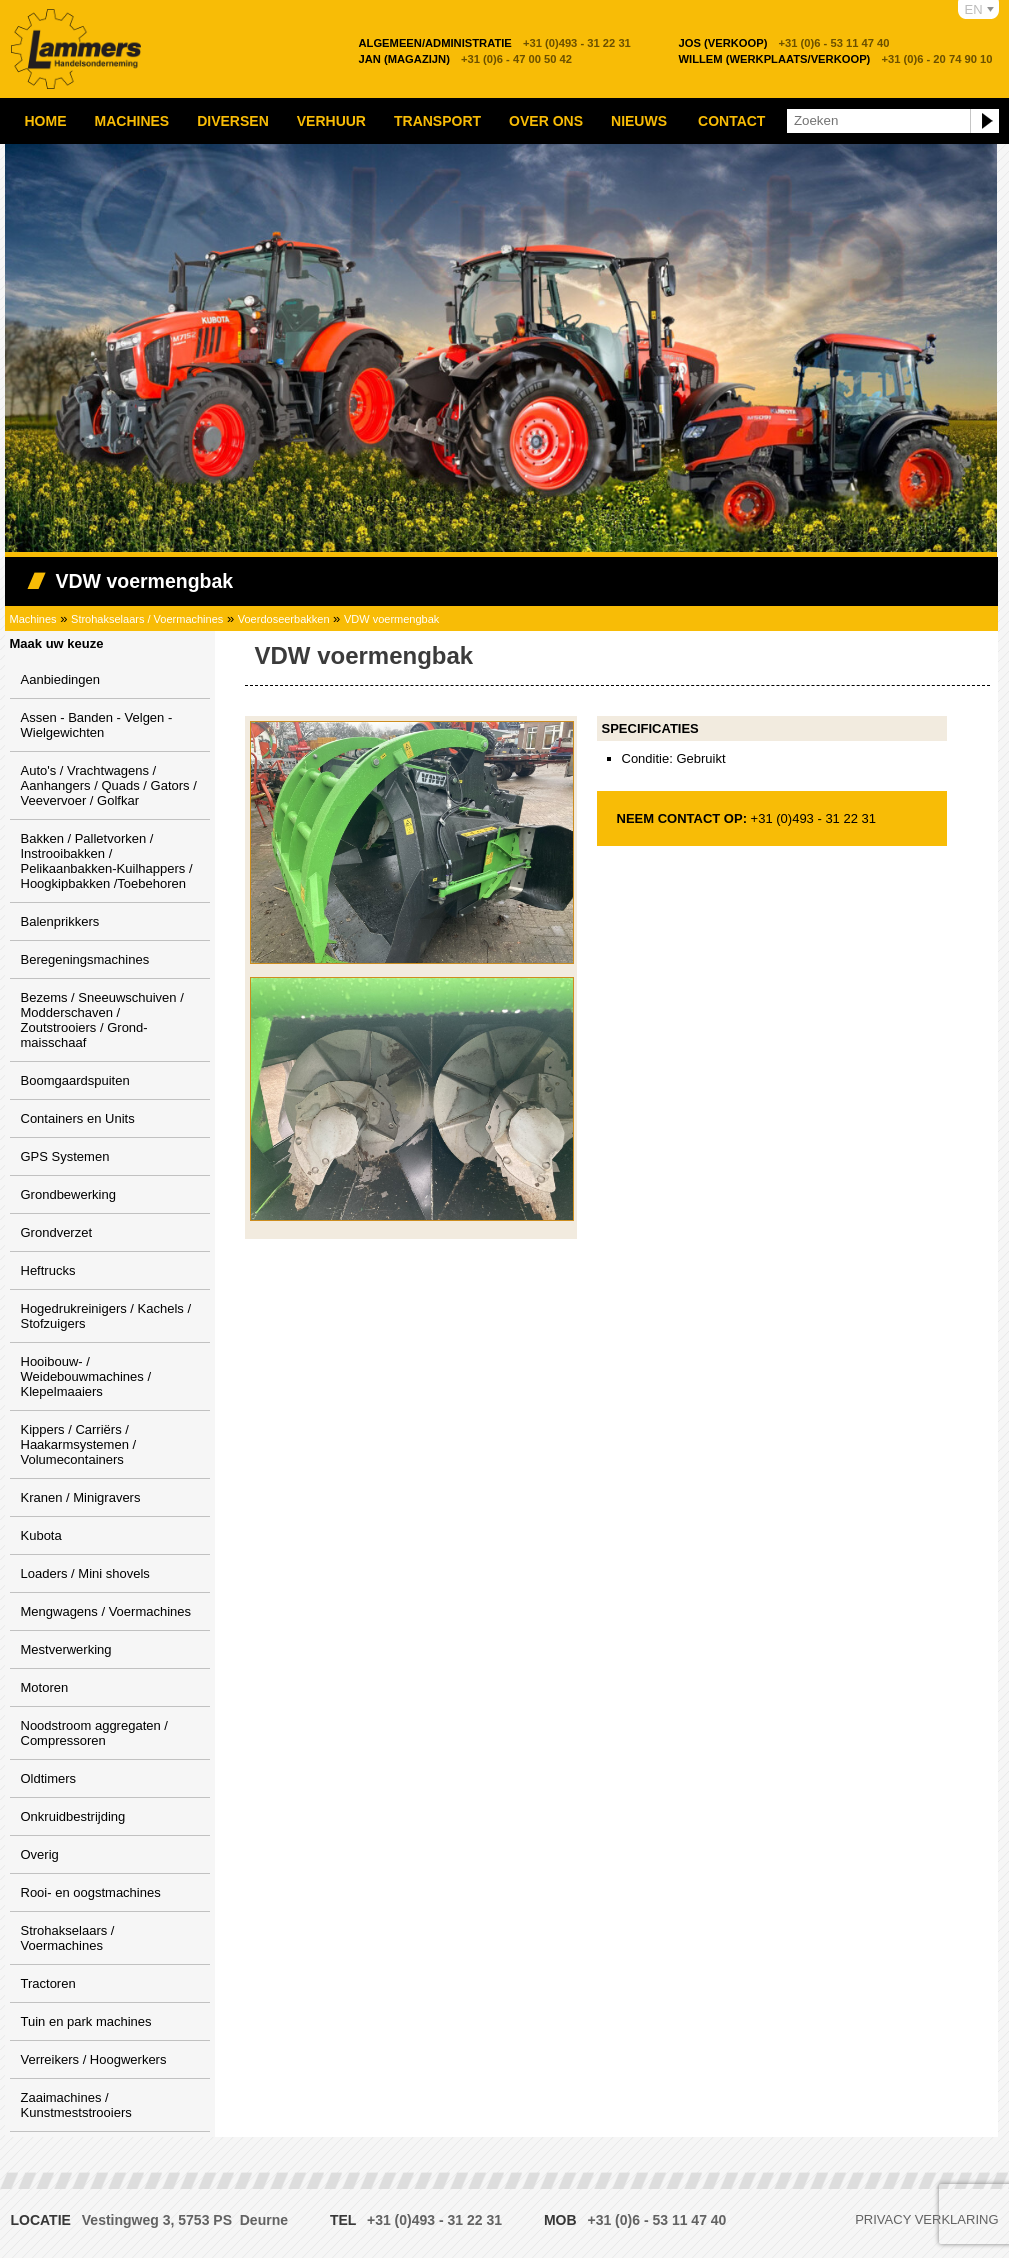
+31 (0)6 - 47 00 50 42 (466, 59)
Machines (132, 121)
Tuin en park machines (86, 2021)
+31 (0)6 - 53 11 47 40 (784, 43)
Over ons (546, 121)
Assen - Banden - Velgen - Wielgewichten (97, 725)
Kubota (41, 1535)
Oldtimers (49, 1778)
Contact (731, 121)
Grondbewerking (68, 1194)
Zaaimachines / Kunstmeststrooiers (76, 2105)
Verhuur (331, 121)
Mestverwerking (66, 1649)
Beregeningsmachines (85, 959)
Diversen (233, 121)
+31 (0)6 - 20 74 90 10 (836, 59)
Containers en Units (78, 1118)
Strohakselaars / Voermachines (147, 619)
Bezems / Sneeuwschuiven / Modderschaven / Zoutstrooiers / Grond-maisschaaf (102, 1020)
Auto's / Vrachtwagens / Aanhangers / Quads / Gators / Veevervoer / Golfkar (109, 785)
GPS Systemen (65, 1156)
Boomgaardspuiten (75, 1080)
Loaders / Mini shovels (85, 1573)
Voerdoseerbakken (284, 619)
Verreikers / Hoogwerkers (94, 2059)
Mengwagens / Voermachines (106, 1611)
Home (46, 121)
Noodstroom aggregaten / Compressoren (94, 1733)
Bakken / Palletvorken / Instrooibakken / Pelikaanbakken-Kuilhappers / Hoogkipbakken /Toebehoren (107, 861)
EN (974, 9)
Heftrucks (48, 1270)
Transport (437, 121)
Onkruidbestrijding (73, 1816)
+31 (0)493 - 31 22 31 (495, 43)
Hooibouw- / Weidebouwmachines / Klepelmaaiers (86, 1376)
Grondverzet (57, 1232)
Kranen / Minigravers (81, 1497)
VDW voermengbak (391, 619)
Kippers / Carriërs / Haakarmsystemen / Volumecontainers (79, 1444)
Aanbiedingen (61, 679)
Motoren (45, 1687)
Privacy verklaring (926, 2219)
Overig (40, 1854)
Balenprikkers (60, 921)
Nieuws (639, 121)
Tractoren (48, 1983)
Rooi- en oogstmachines (91, 1892)
